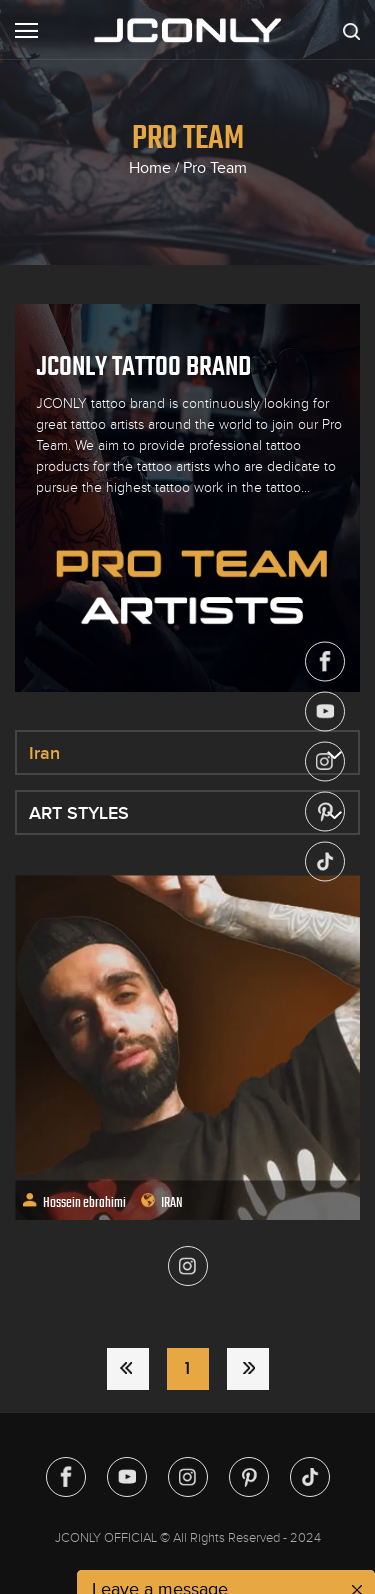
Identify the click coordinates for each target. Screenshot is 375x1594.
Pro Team (215, 168)
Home (150, 168)
